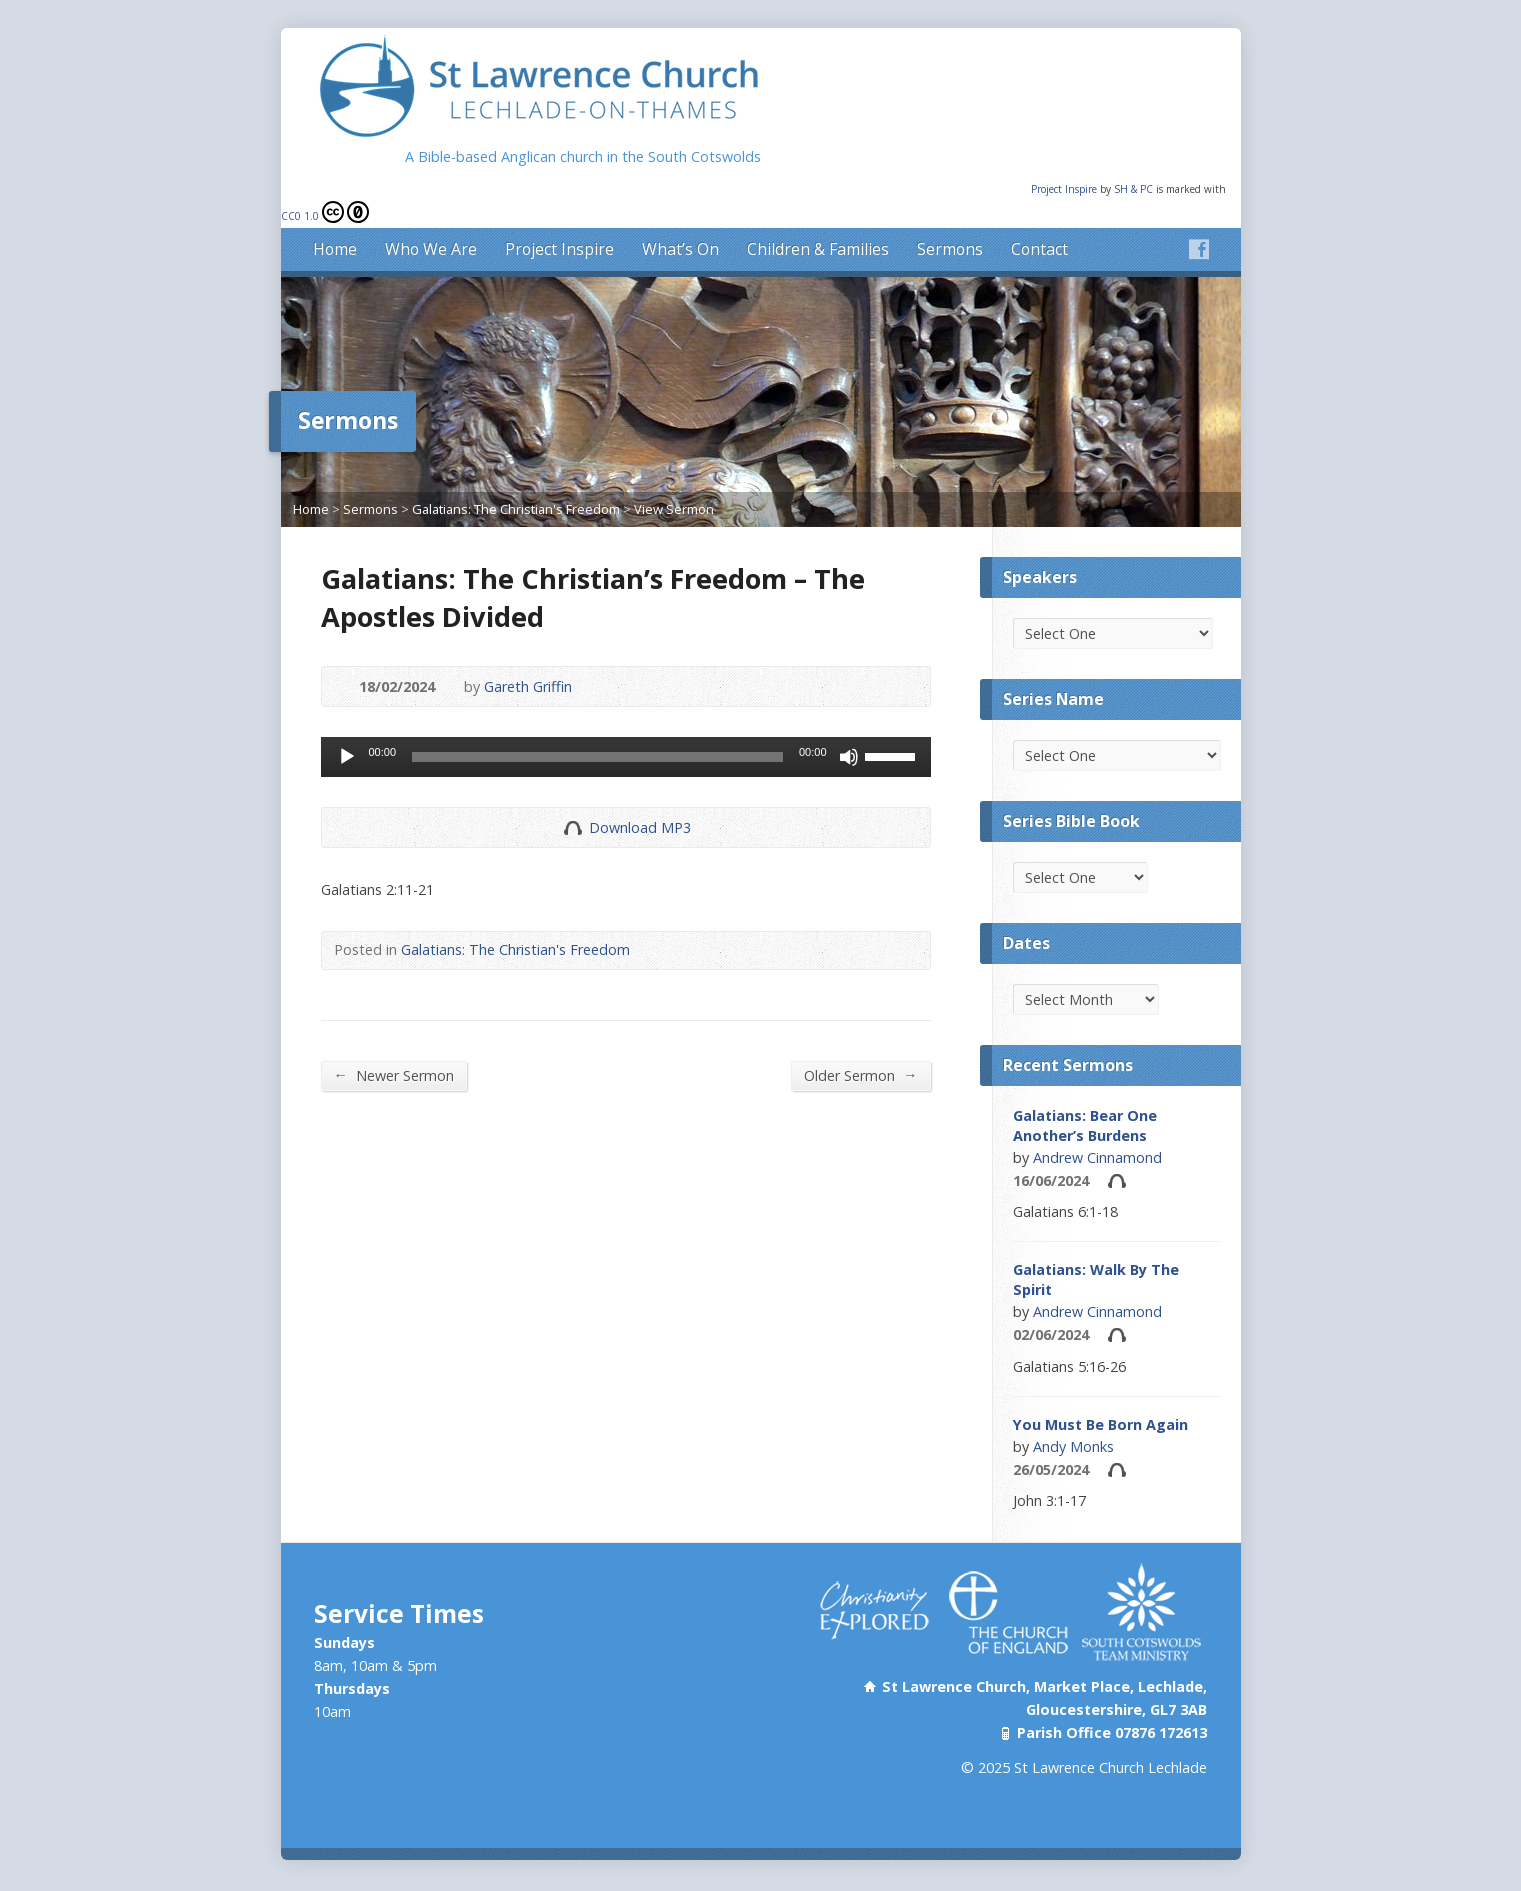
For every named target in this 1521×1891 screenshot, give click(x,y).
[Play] (347, 722)
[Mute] (849, 722)
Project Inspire (1065, 154)
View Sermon (674, 474)
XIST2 (813, 1864)
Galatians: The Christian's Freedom (516, 474)
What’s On (680, 214)
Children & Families (818, 214)
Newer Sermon (394, 1040)
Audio (1116, 1145)
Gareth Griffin (528, 651)
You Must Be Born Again (1100, 1389)
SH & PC (1135, 154)
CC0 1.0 (325, 177)
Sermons (950, 214)
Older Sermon (860, 1040)
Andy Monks (1073, 1411)
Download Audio (572, 792)
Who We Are (431, 214)
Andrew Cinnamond (1097, 1122)
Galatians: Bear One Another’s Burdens (1085, 1090)
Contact (1039, 214)
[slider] (597, 722)
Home (335, 214)
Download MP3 (640, 792)
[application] (626, 722)
